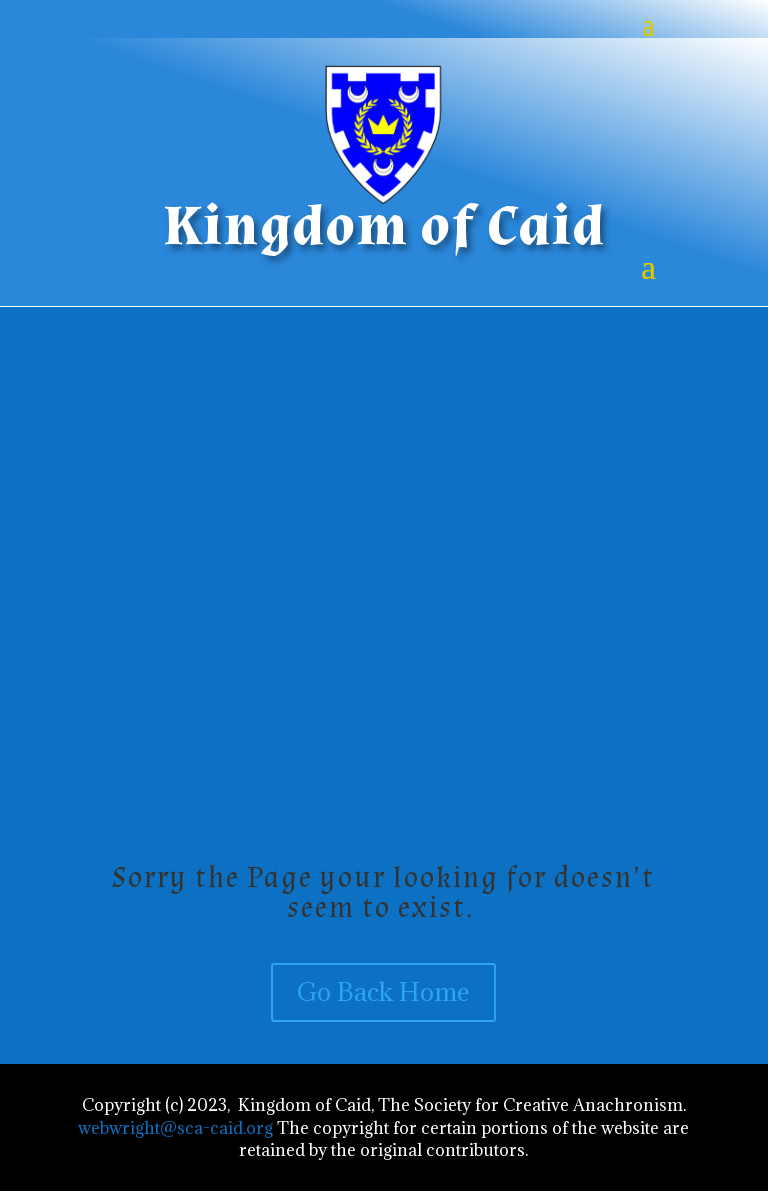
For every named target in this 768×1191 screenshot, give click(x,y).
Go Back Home (383, 991)
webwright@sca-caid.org (175, 1128)
